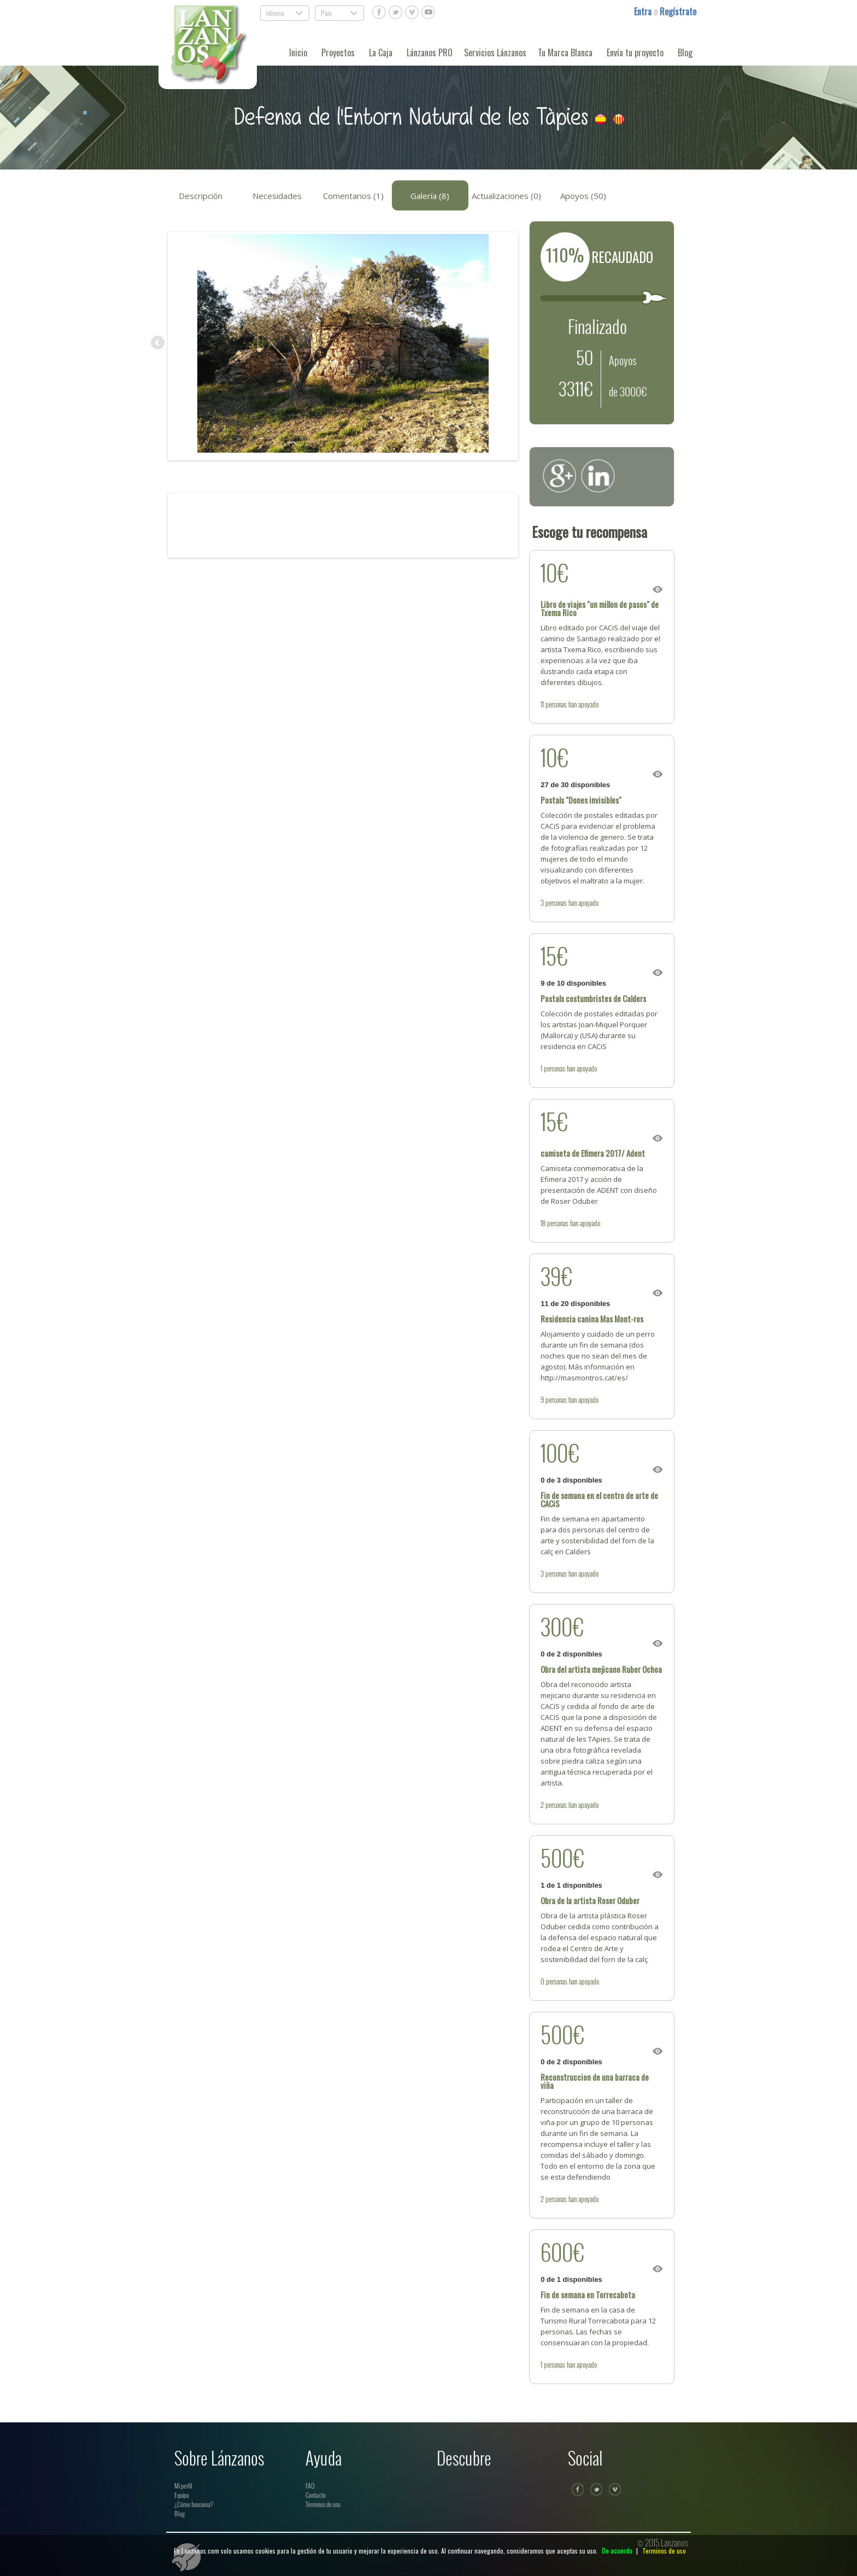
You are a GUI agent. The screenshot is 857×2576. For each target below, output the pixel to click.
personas (556, 704)
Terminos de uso (664, 2550)
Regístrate (678, 11)
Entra (644, 11)
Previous (158, 343)
